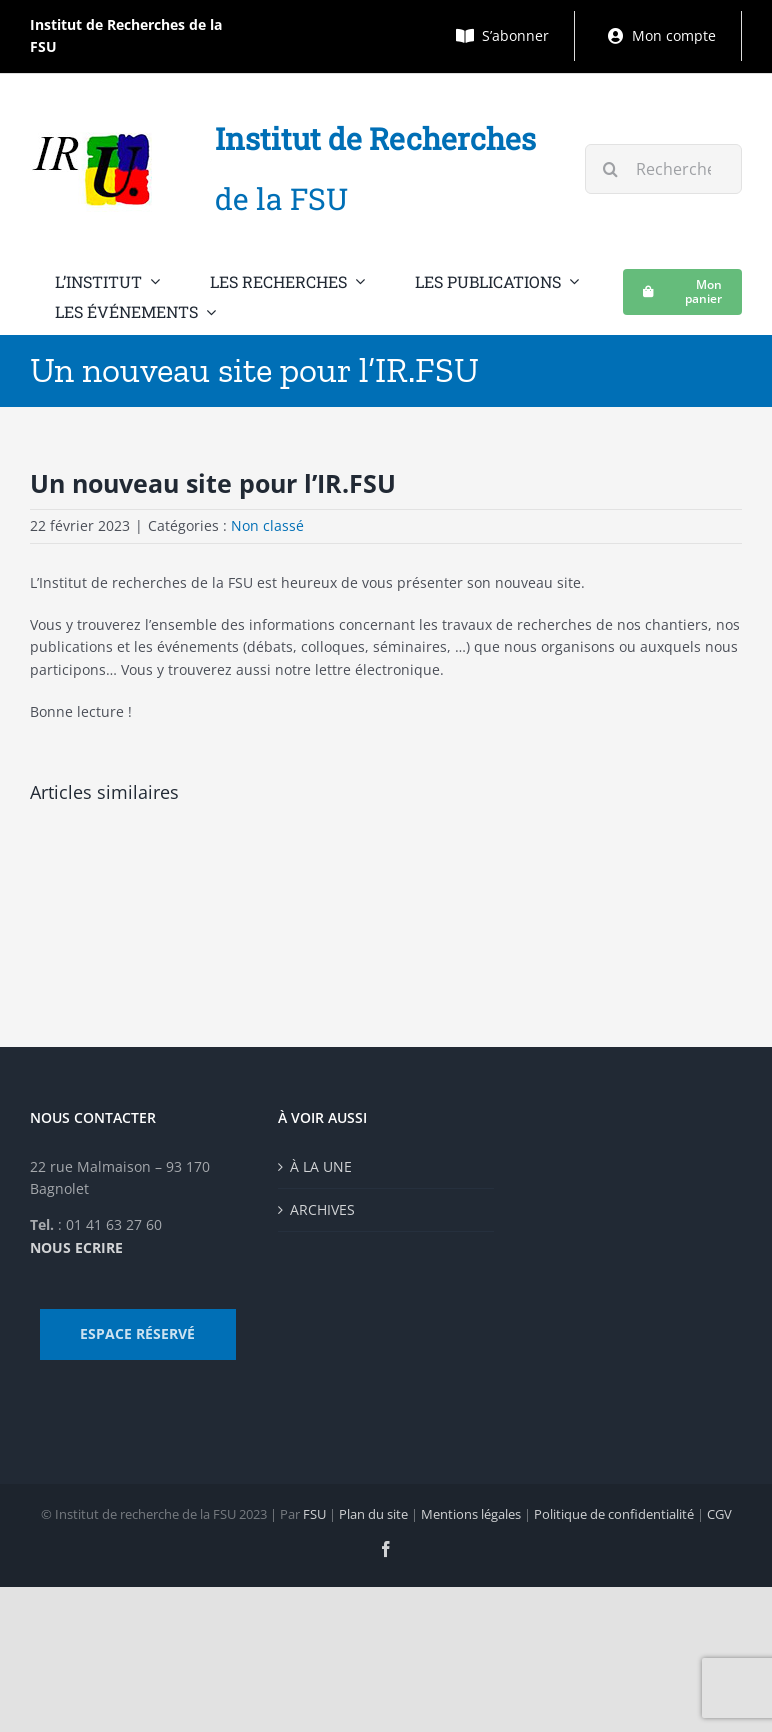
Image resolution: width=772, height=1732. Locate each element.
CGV (719, 1514)
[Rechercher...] (663, 169)
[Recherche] (610, 169)
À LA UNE (321, 1166)
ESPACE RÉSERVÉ (137, 1333)
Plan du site (373, 1514)
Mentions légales (471, 1514)
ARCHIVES (322, 1209)
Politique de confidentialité (614, 1514)
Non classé (267, 525)
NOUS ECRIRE (76, 1247)
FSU (314, 1514)
